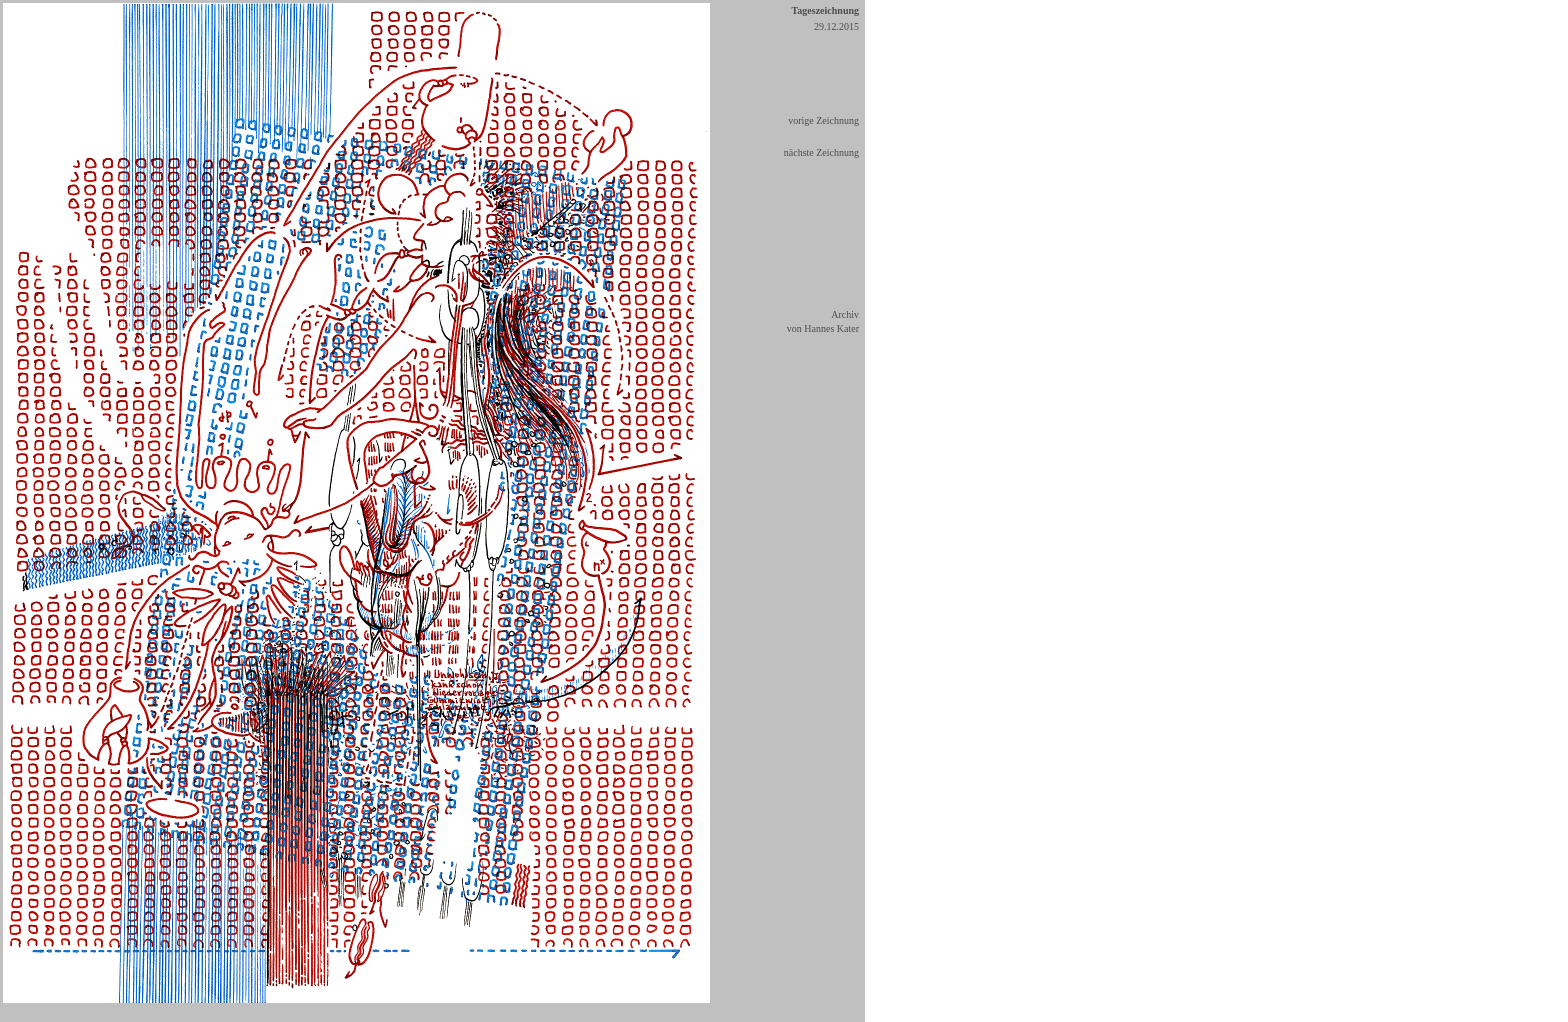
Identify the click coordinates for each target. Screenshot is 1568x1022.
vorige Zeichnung (823, 120)
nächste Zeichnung (821, 152)
